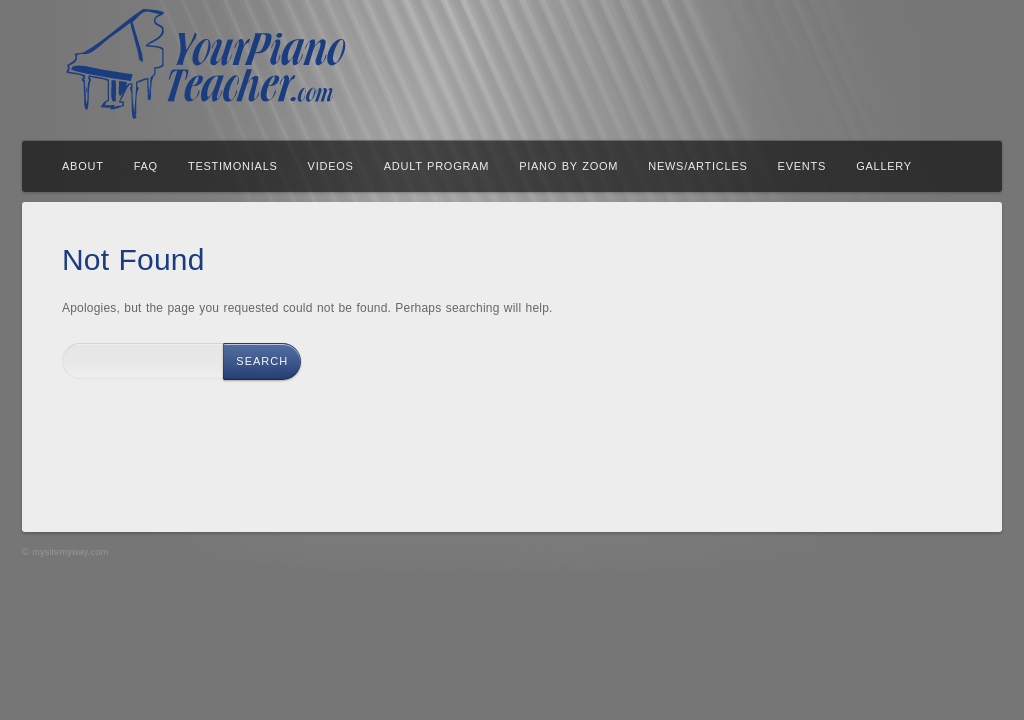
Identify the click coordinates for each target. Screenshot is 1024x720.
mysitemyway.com (70, 552)
